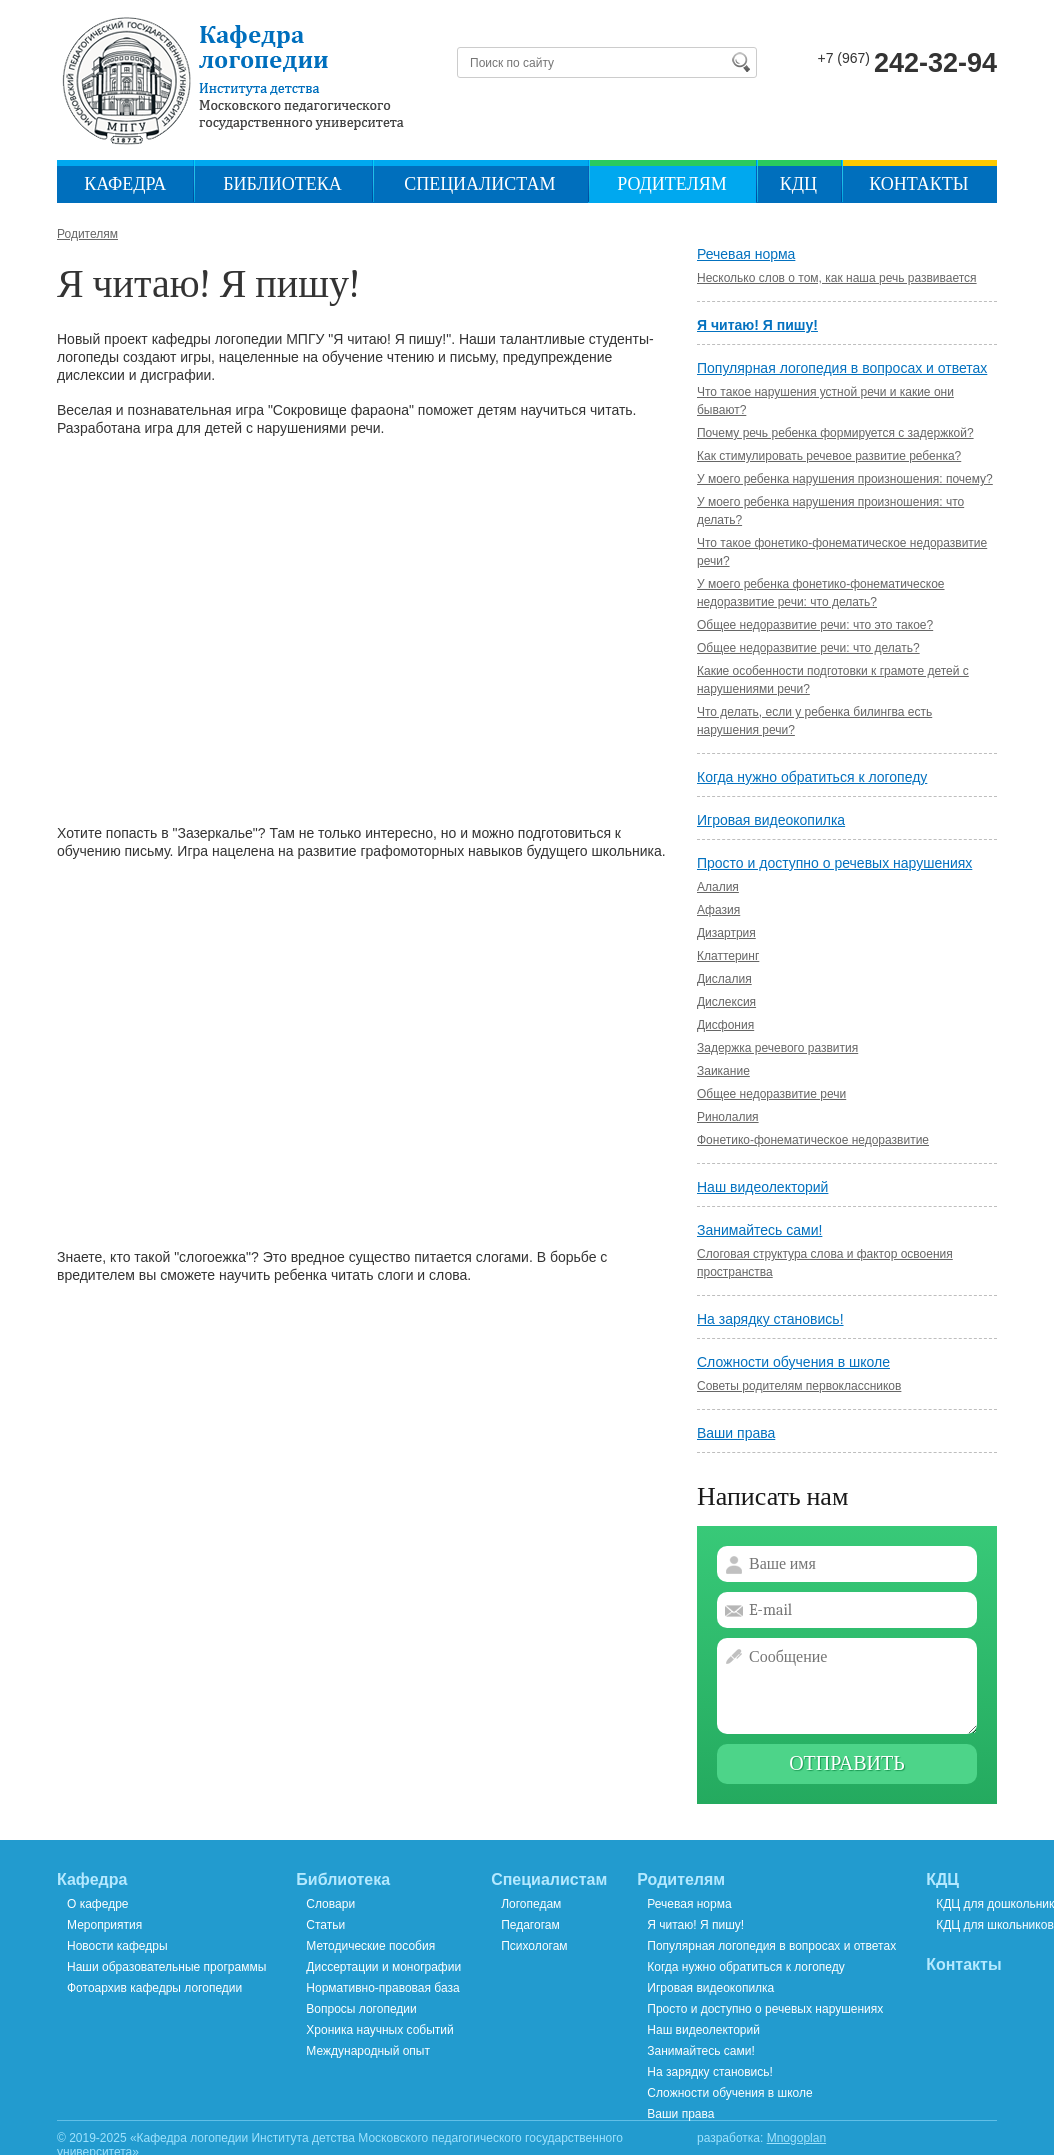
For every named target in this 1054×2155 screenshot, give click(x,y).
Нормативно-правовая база (382, 1988)
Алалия (718, 887)
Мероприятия (104, 1925)
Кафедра (125, 184)
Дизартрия (726, 933)
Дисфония (725, 1025)
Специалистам (479, 184)
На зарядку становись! (770, 1319)
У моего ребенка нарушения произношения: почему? (845, 479)
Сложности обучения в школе (793, 1362)
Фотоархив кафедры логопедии (154, 1988)
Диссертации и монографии (383, 1967)
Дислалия (724, 979)
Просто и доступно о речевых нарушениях (834, 863)
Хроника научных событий (379, 2030)
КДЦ (798, 184)
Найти (740, 62)
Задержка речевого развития (777, 1048)
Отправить (847, 1763)
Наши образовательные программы (166, 1967)
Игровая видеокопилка (771, 820)
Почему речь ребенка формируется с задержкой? (835, 433)
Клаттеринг (728, 956)
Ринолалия (728, 1117)
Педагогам (530, 1925)
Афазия (718, 910)
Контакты (918, 184)
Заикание (723, 1071)
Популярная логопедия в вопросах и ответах (842, 368)
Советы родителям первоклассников (799, 1386)
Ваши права (736, 1433)
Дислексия (726, 1002)
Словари (330, 1904)
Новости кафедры (117, 1946)
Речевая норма (746, 254)
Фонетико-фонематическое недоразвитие (813, 1140)
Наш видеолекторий (762, 1187)
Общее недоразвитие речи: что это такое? (815, 625)
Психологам (534, 1946)
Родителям (672, 184)
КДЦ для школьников (995, 1925)
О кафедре (98, 1904)
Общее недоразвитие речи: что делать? (808, 648)
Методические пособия (370, 1946)
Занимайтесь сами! (759, 1230)
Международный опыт (368, 2051)
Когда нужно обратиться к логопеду (812, 777)
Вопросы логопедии (361, 2009)
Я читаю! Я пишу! (757, 325)
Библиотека (282, 184)
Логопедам (531, 1904)
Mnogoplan (796, 2138)
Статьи (325, 1925)
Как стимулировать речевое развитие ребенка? (829, 456)
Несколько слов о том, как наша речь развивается (837, 278)
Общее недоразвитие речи (771, 1094)
